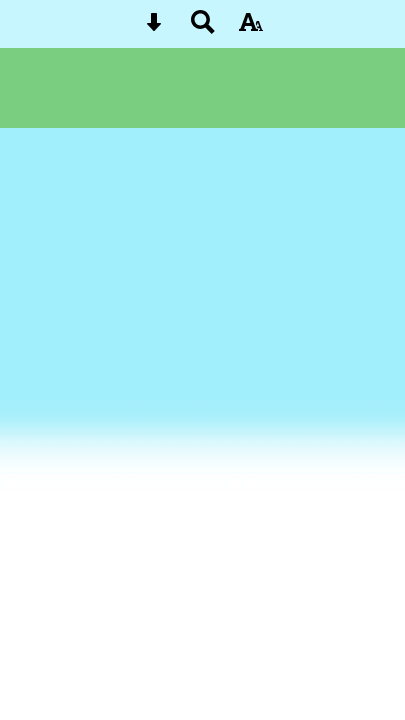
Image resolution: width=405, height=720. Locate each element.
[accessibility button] (251, 28)
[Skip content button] (154, 28)
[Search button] (203, 28)
